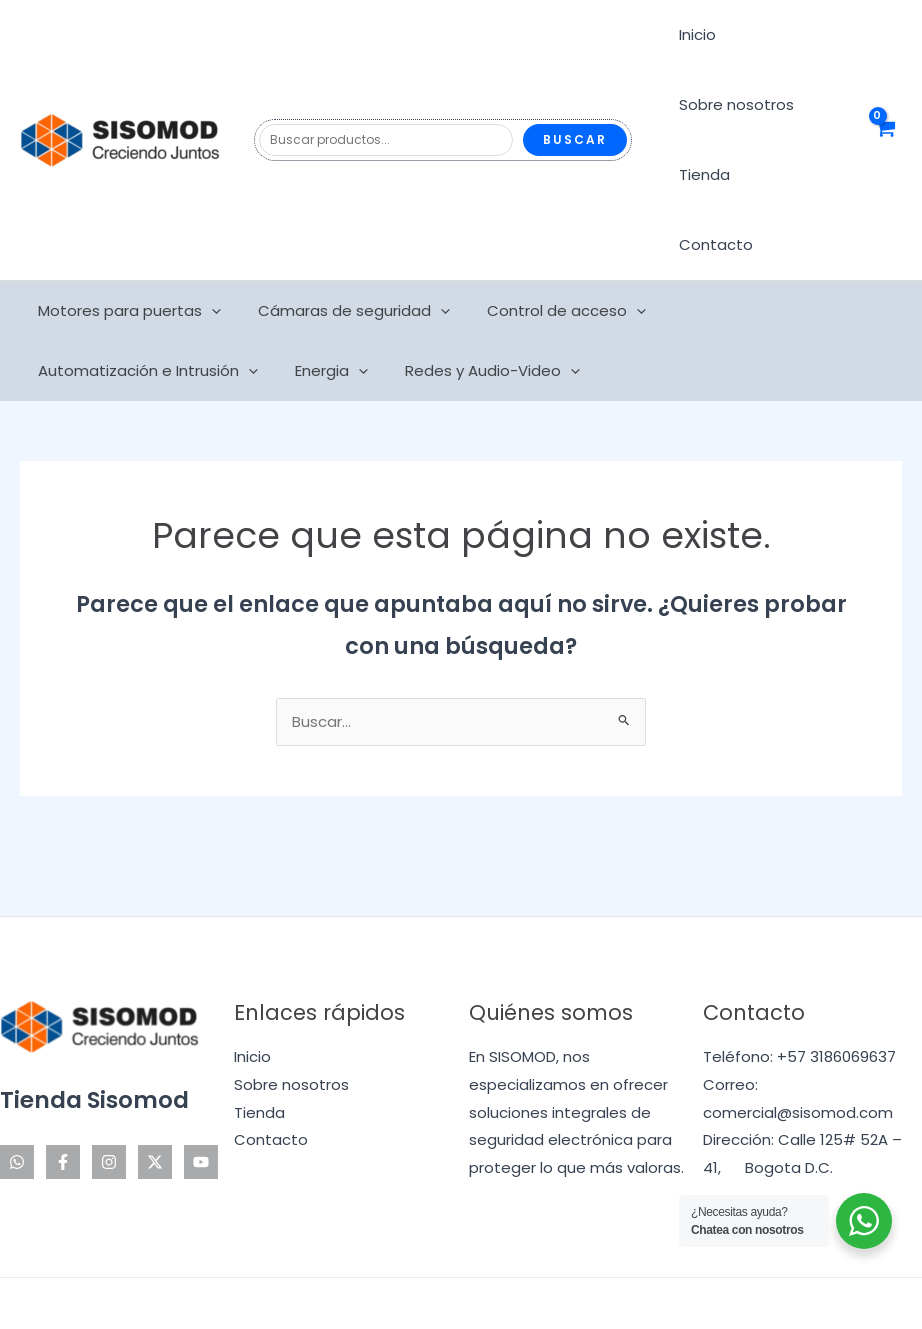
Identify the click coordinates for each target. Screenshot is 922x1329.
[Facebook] (63, 1093)
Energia (71, 301)
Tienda (701, 174)
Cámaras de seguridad (344, 241)
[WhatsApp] (17, 1093)
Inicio (694, 34)
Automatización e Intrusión (769, 241)
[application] (208, 241)
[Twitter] (155, 1093)
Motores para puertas (126, 241)
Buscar (575, 104)
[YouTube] (201, 1093)
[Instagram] (109, 1093)
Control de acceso (549, 241)
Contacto (794, 174)
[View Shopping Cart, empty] (884, 105)
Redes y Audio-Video (225, 301)
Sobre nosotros (733, 104)
